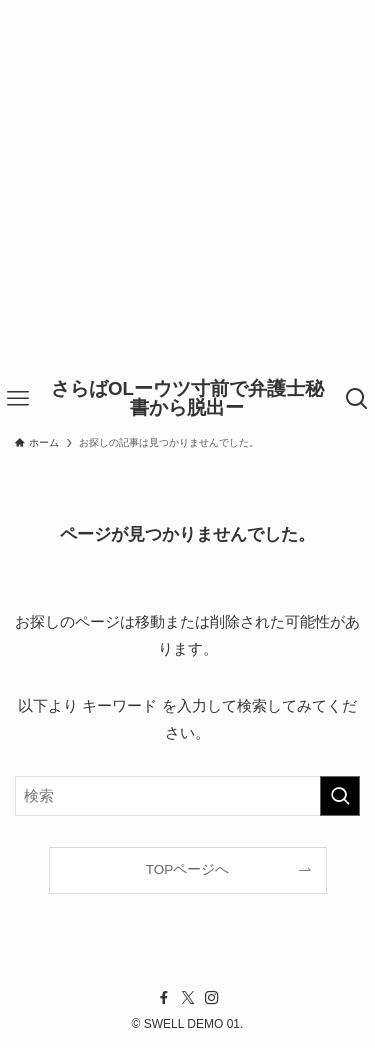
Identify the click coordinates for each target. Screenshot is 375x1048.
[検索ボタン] (357, 399)
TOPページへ (188, 869)
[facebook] (164, 998)
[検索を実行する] (340, 796)
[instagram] (212, 998)
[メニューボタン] (18, 399)
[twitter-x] (188, 998)
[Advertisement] (187, 187)
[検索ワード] (187, 796)
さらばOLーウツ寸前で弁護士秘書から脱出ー (187, 399)
